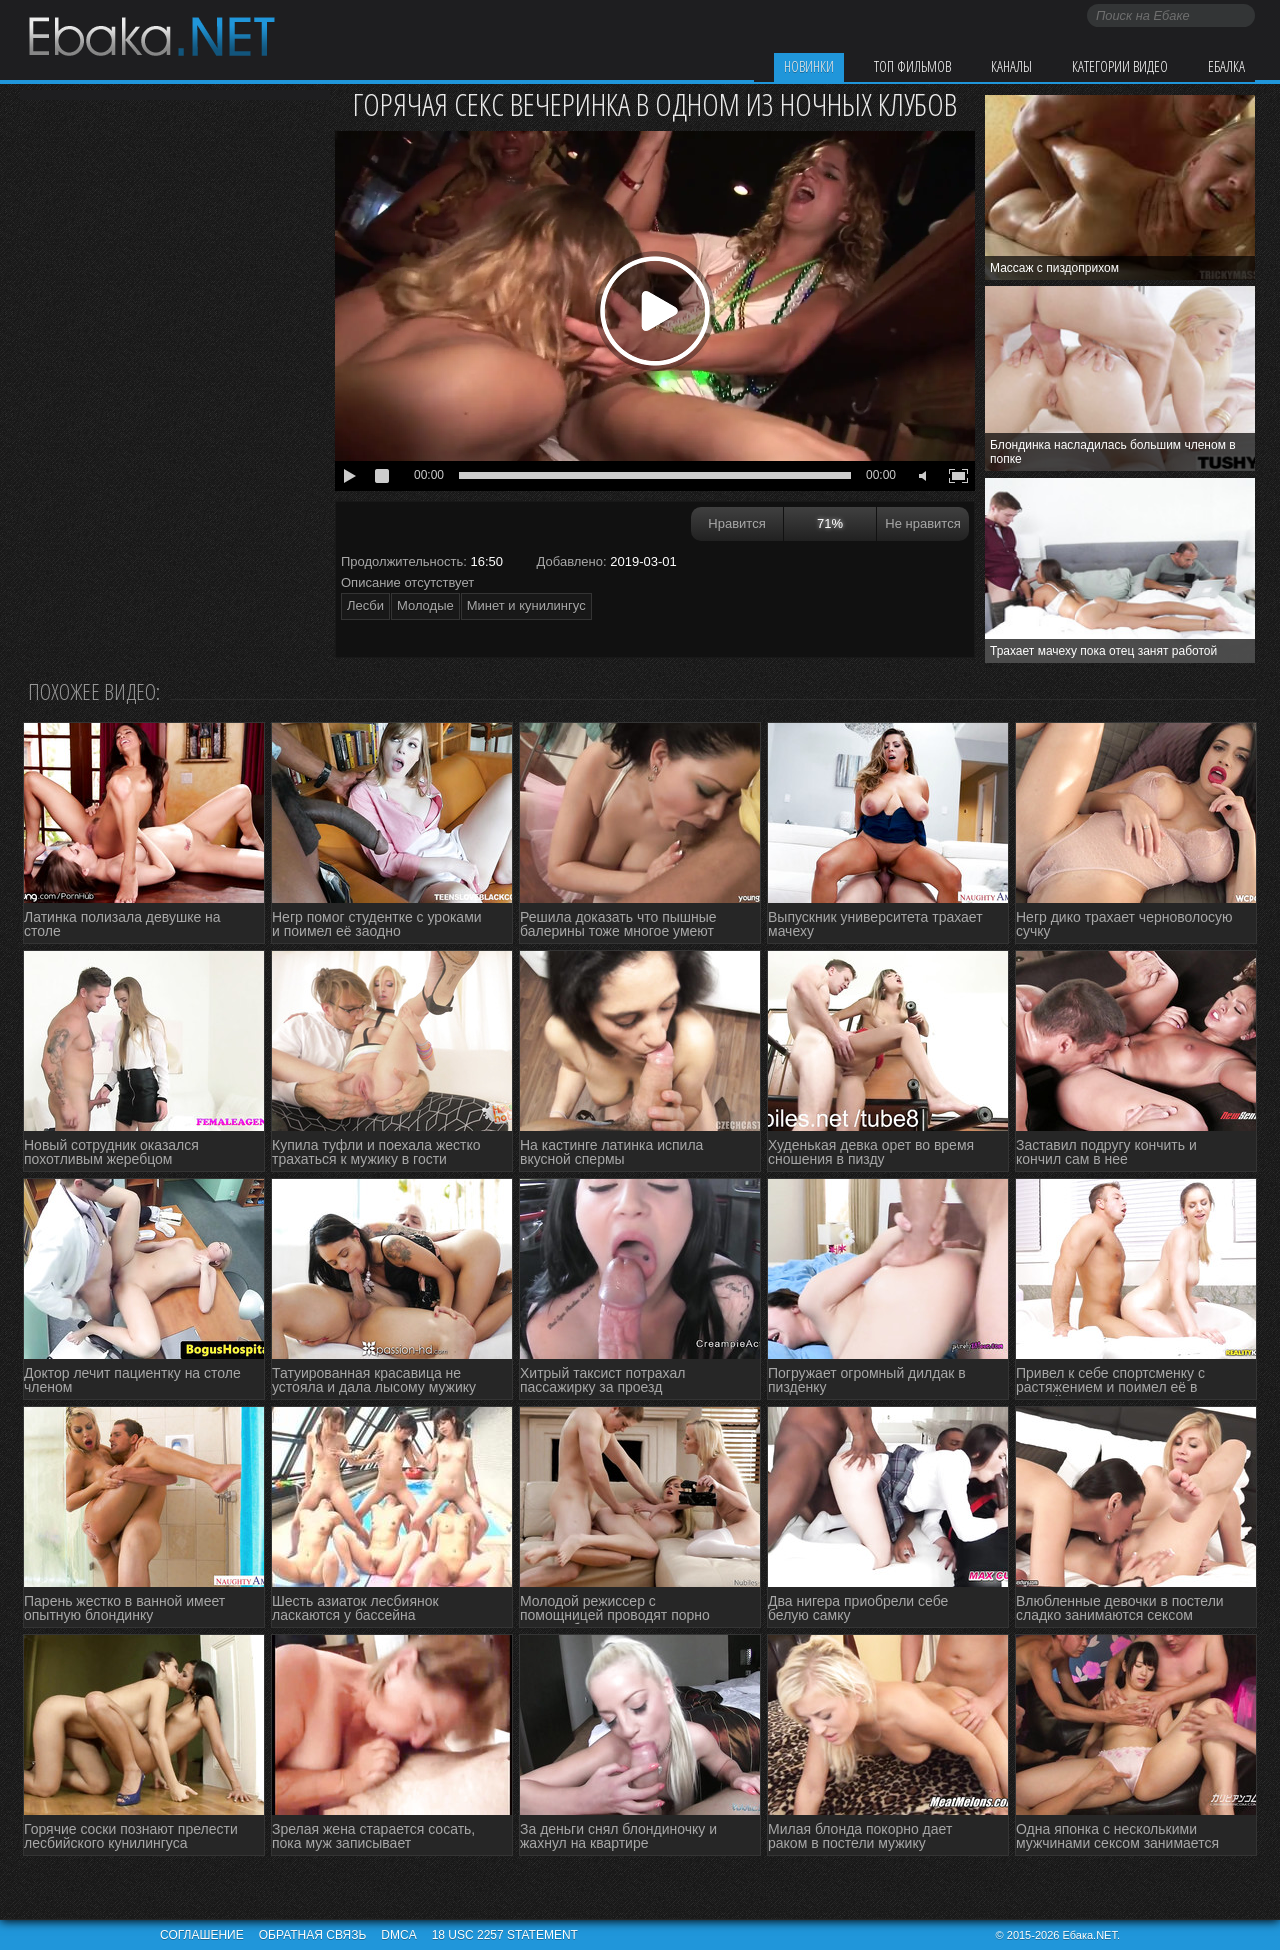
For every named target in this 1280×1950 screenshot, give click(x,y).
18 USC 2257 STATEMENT (505, 1935)
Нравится (736, 523)
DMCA (398, 1935)
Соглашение (202, 1935)
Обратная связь (313, 1935)
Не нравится (922, 523)
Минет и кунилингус (526, 605)
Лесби (365, 605)
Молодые (425, 605)
